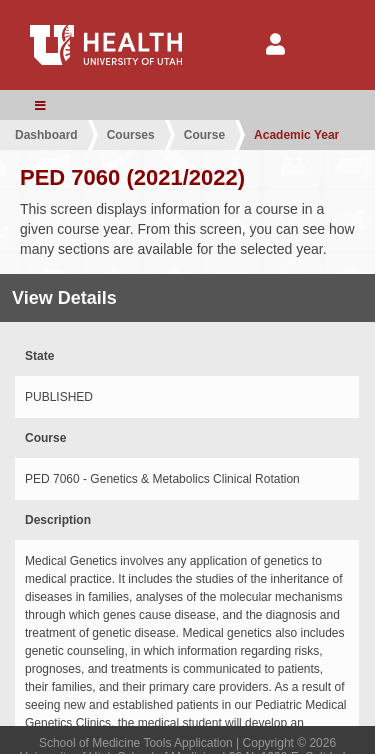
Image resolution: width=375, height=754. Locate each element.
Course (204, 135)
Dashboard (46, 135)
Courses (131, 135)
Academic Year (296, 135)
